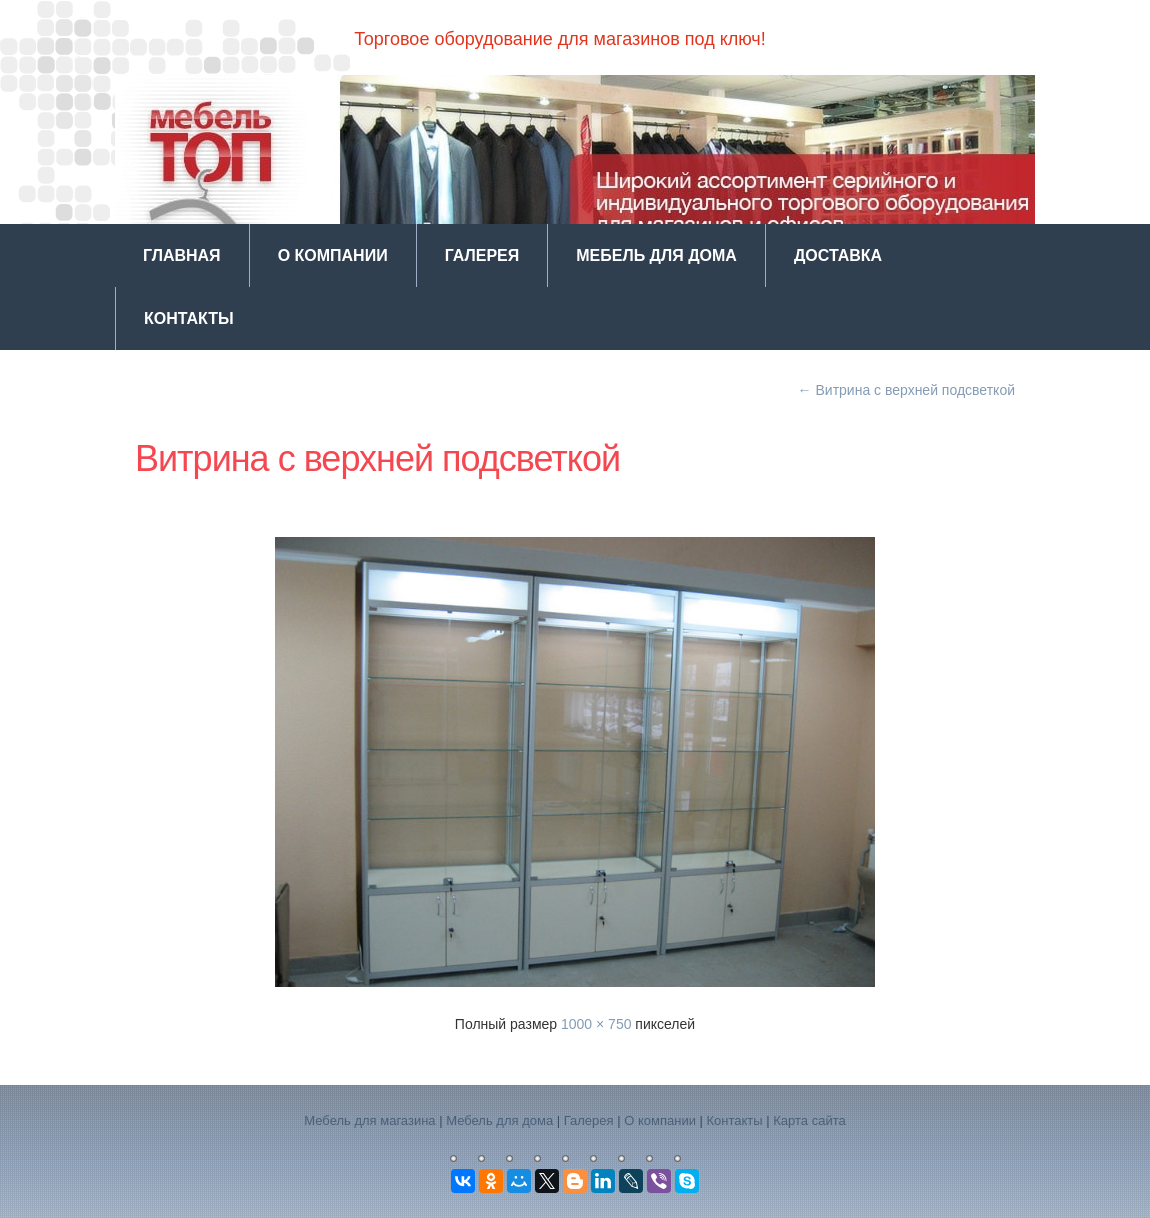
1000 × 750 (596, 1024)
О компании (333, 255)
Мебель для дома (656, 255)
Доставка (838, 255)
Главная (182, 255)
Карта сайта (809, 1120)
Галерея (482, 255)
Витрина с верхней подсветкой (906, 390)
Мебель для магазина (369, 1120)
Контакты (189, 318)
